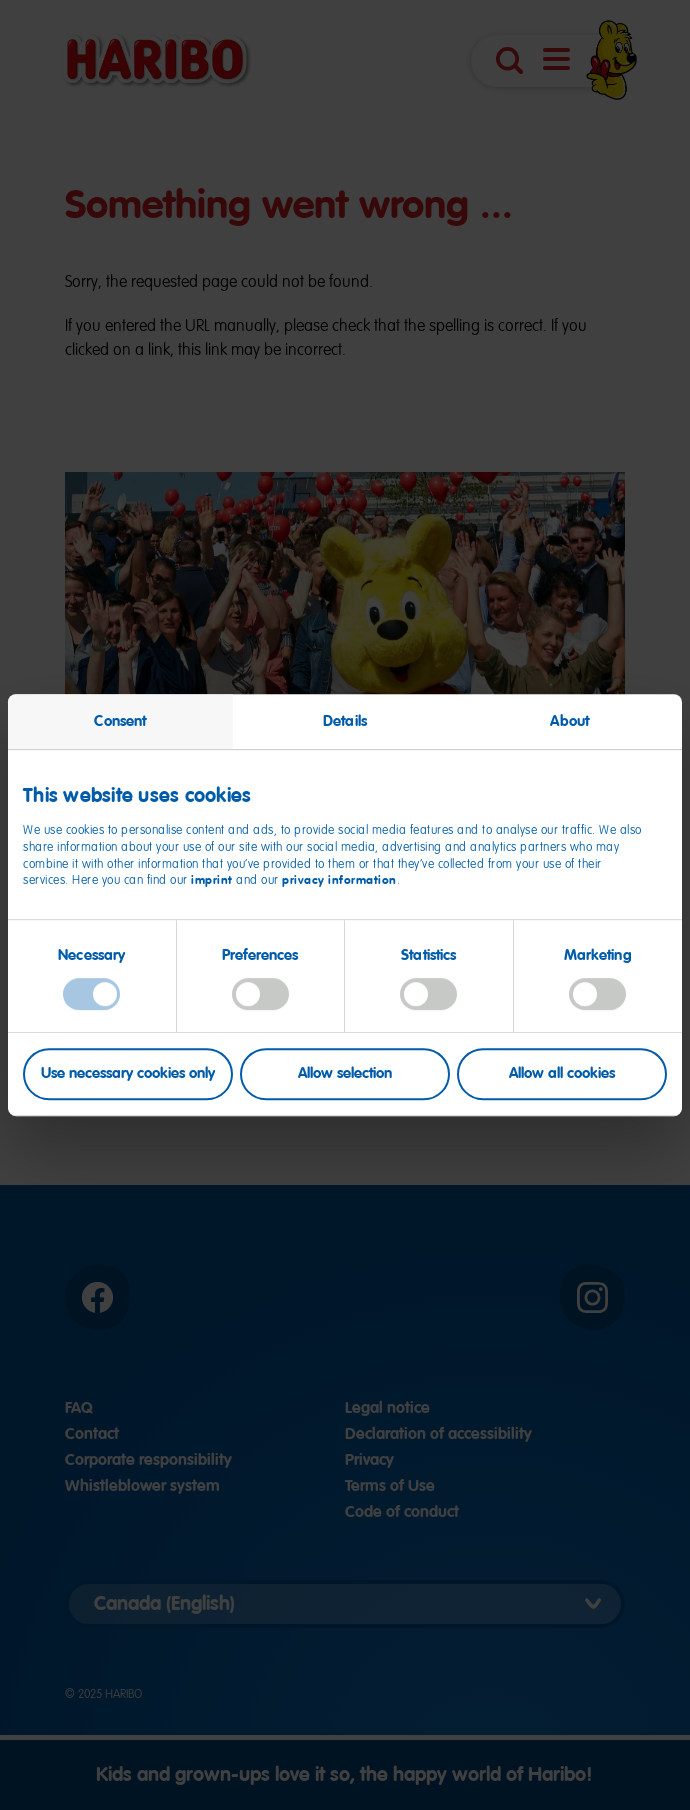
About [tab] (569, 721)
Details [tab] (345, 721)
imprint (212, 881)
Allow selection (345, 1074)
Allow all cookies (562, 1074)
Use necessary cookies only (128, 1074)
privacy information (339, 881)
